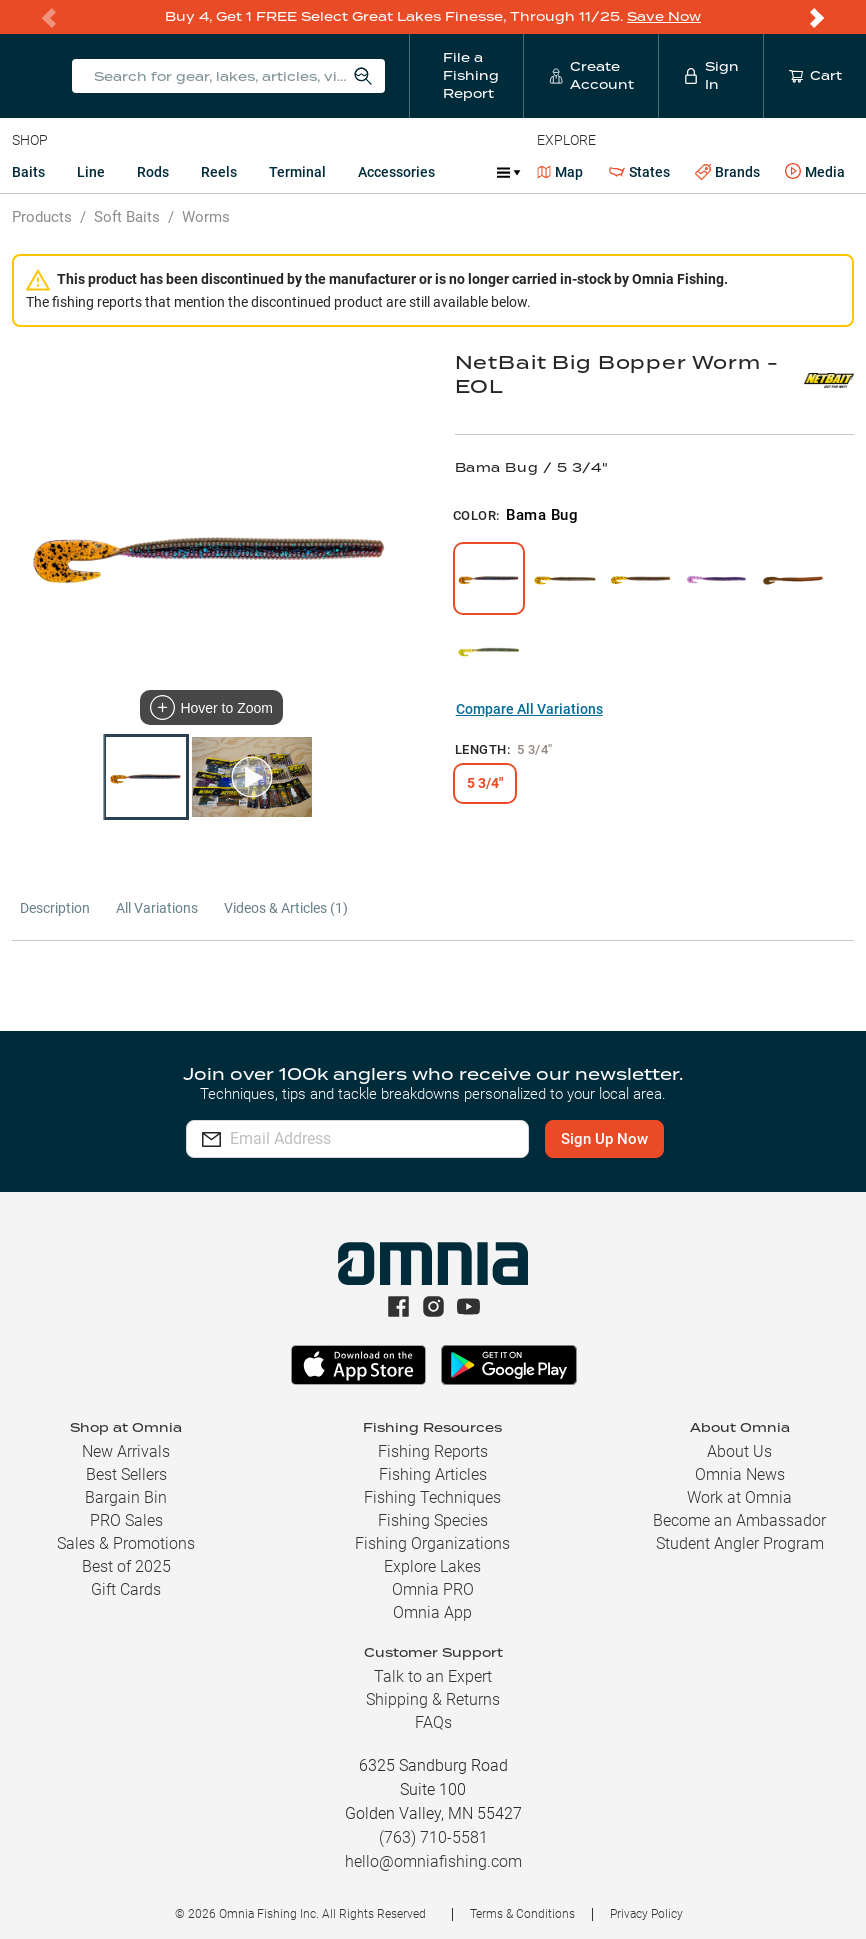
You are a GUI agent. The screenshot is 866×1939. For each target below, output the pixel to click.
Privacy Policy (646, 1914)
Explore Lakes (432, 1566)
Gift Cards (126, 1589)
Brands (727, 172)
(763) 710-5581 (433, 1837)
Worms (206, 217)
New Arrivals (126, 1451)
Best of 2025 (126, 1566)
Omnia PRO (433, 1589)
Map (560, 172)
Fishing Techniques (432, 1497)
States (639, 172)
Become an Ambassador (739, 1520)
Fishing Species (433, 1520)
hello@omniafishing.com (433, 1861)
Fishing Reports (433, 1451)
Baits (28, 172)
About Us (739, 1451)
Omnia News (740, 1474)
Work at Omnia (739, 1497)
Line (91, 172)
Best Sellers (126, 1474)
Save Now (664, 16)
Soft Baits (127, 217)
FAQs (433, 1722)
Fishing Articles (433, 1474)
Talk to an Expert (433, 1676)
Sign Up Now (606, 1139)
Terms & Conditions (522, 1914)
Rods (153, 172)
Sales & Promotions (126, 1543)
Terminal (297, 172)
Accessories (396, 172)
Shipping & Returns (433, 1699)
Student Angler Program (740, 1543)
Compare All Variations (529, 709)
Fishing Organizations (432, 1543)
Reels (219, 172)
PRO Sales (126, 1520)
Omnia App (432, 1612)
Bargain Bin (126, 1497)
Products (42, 217)
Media (815, 172)
